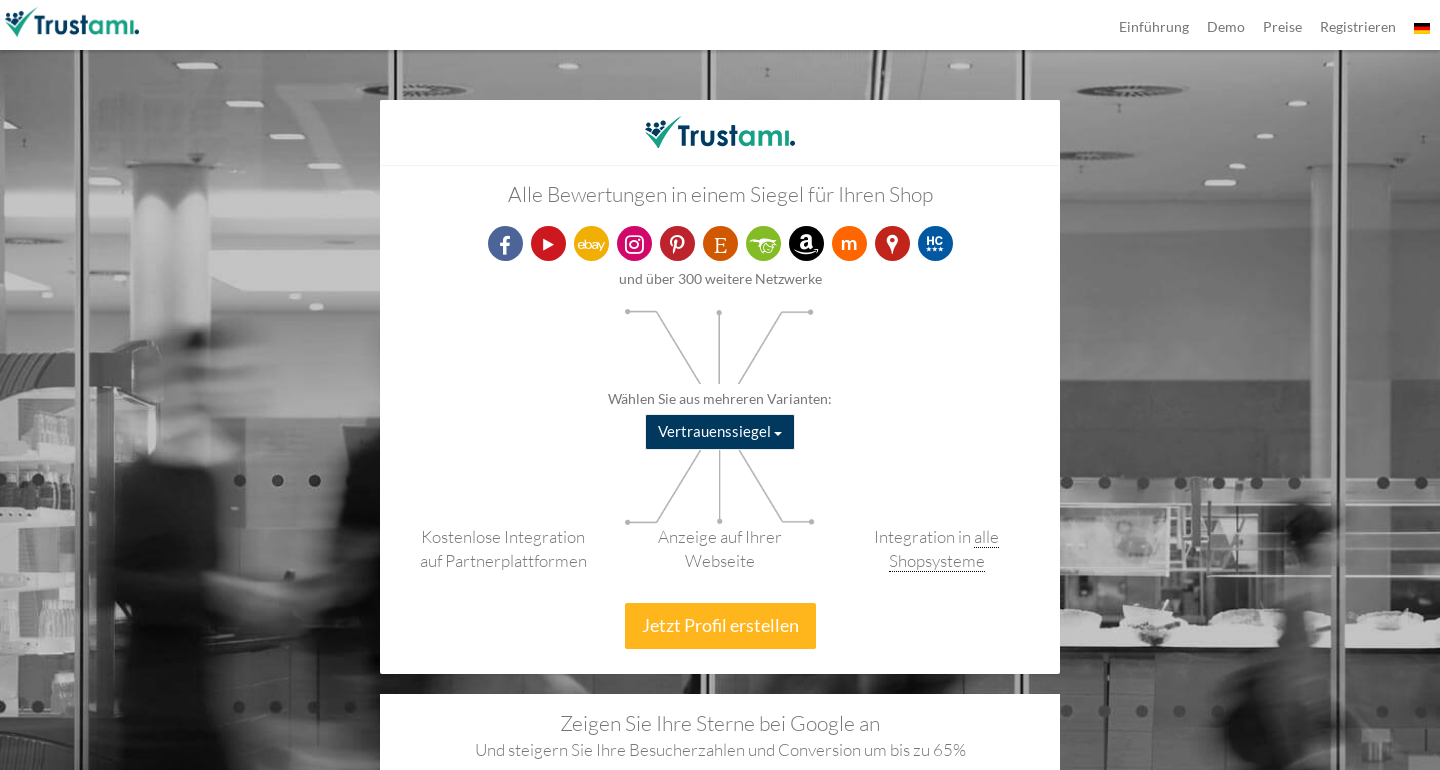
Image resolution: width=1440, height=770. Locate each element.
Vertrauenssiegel (720, 431)
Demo (1226, 26)
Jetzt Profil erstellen (720, 625)
